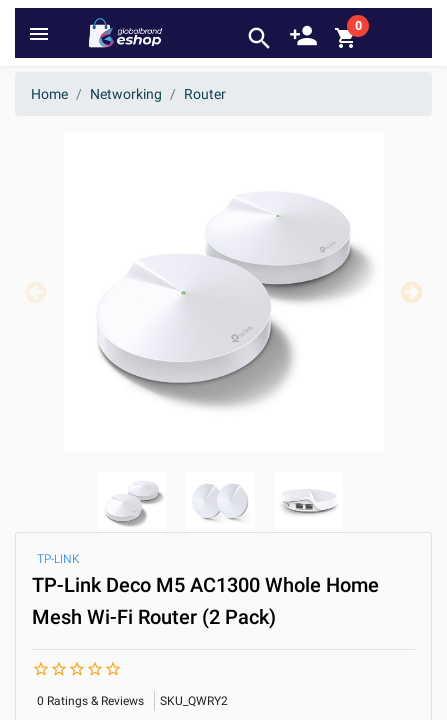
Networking (126, 94)
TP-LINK (58, 559)
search (259, 38)
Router (205, 94)
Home (49, 94)
